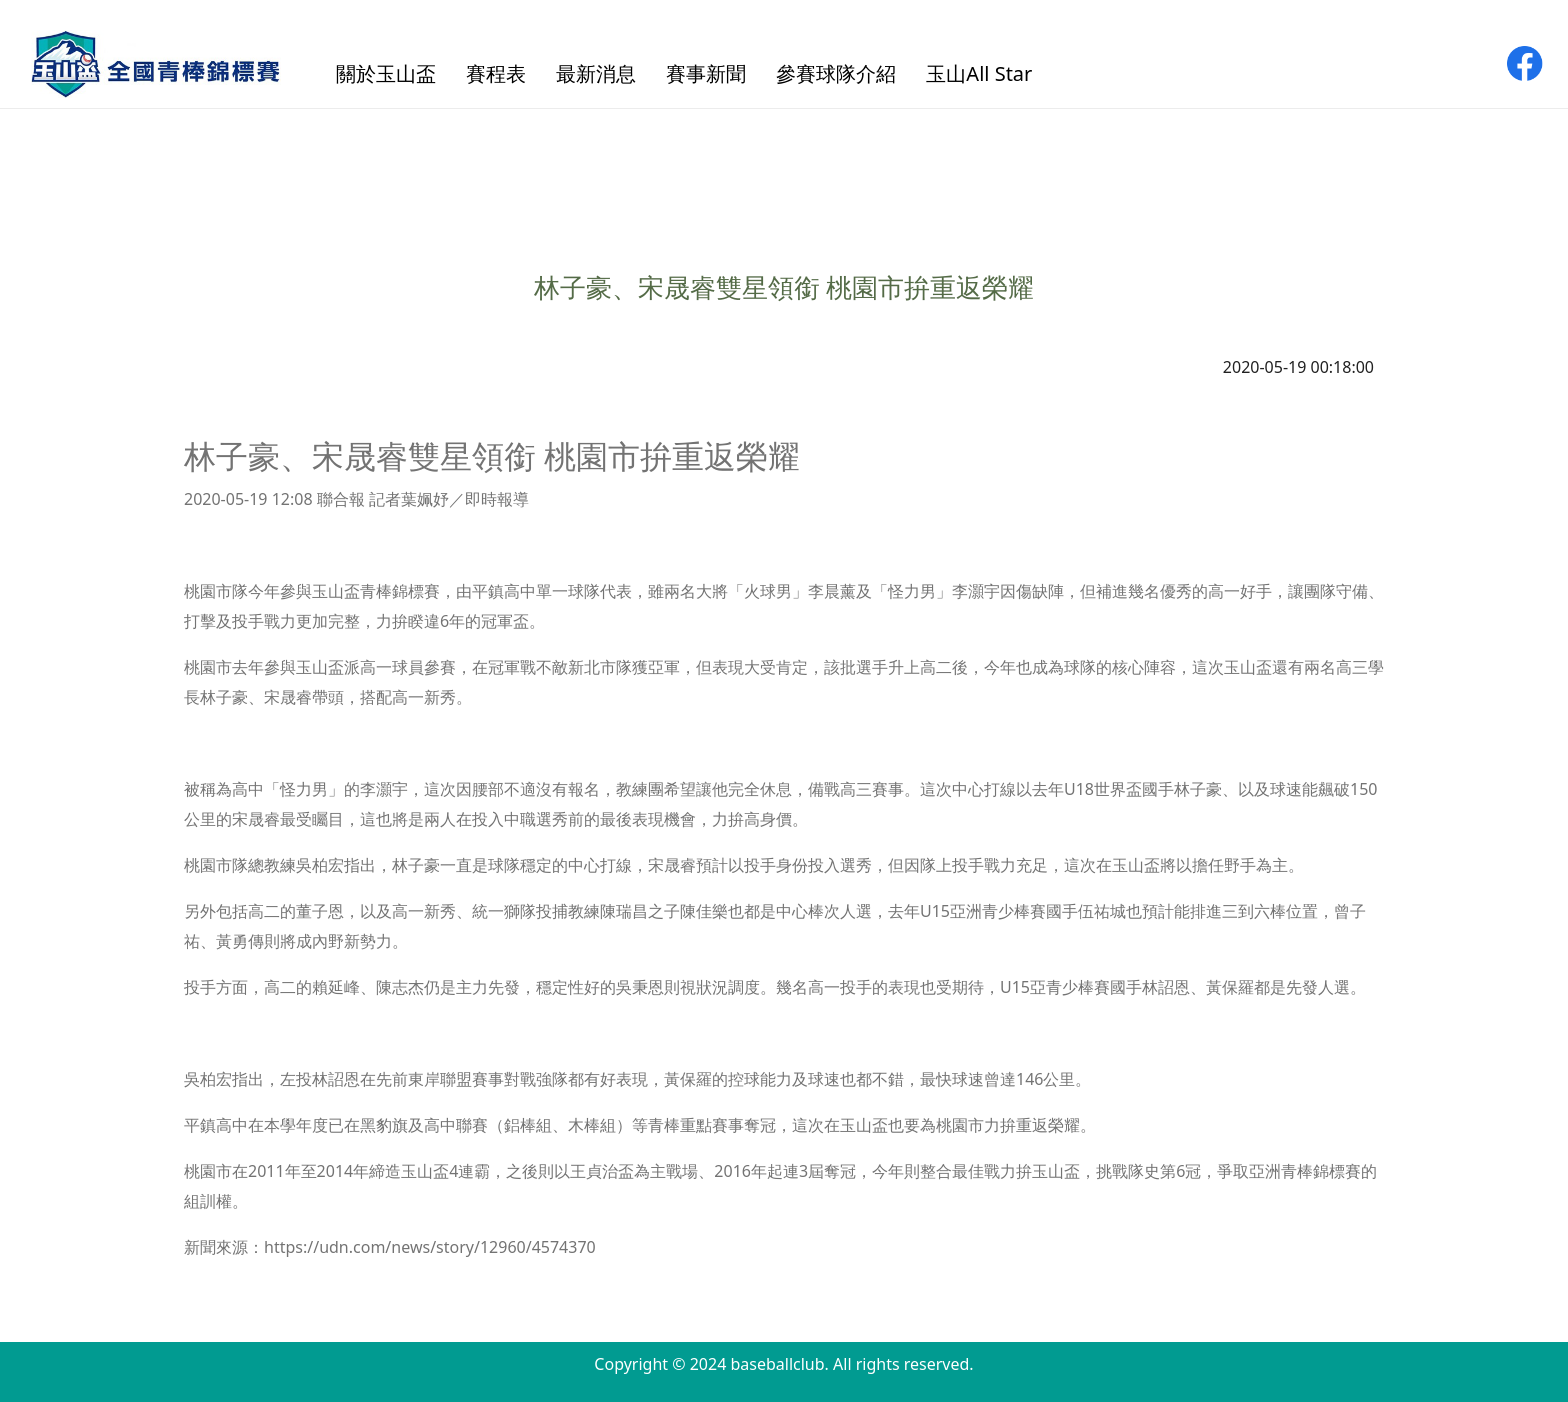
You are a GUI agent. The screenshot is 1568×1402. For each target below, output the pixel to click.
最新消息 (596, 73)
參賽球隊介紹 (836, 73)
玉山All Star (979, 73)
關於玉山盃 (386, 73)
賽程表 (496, 73)
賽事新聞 (706, 73)
